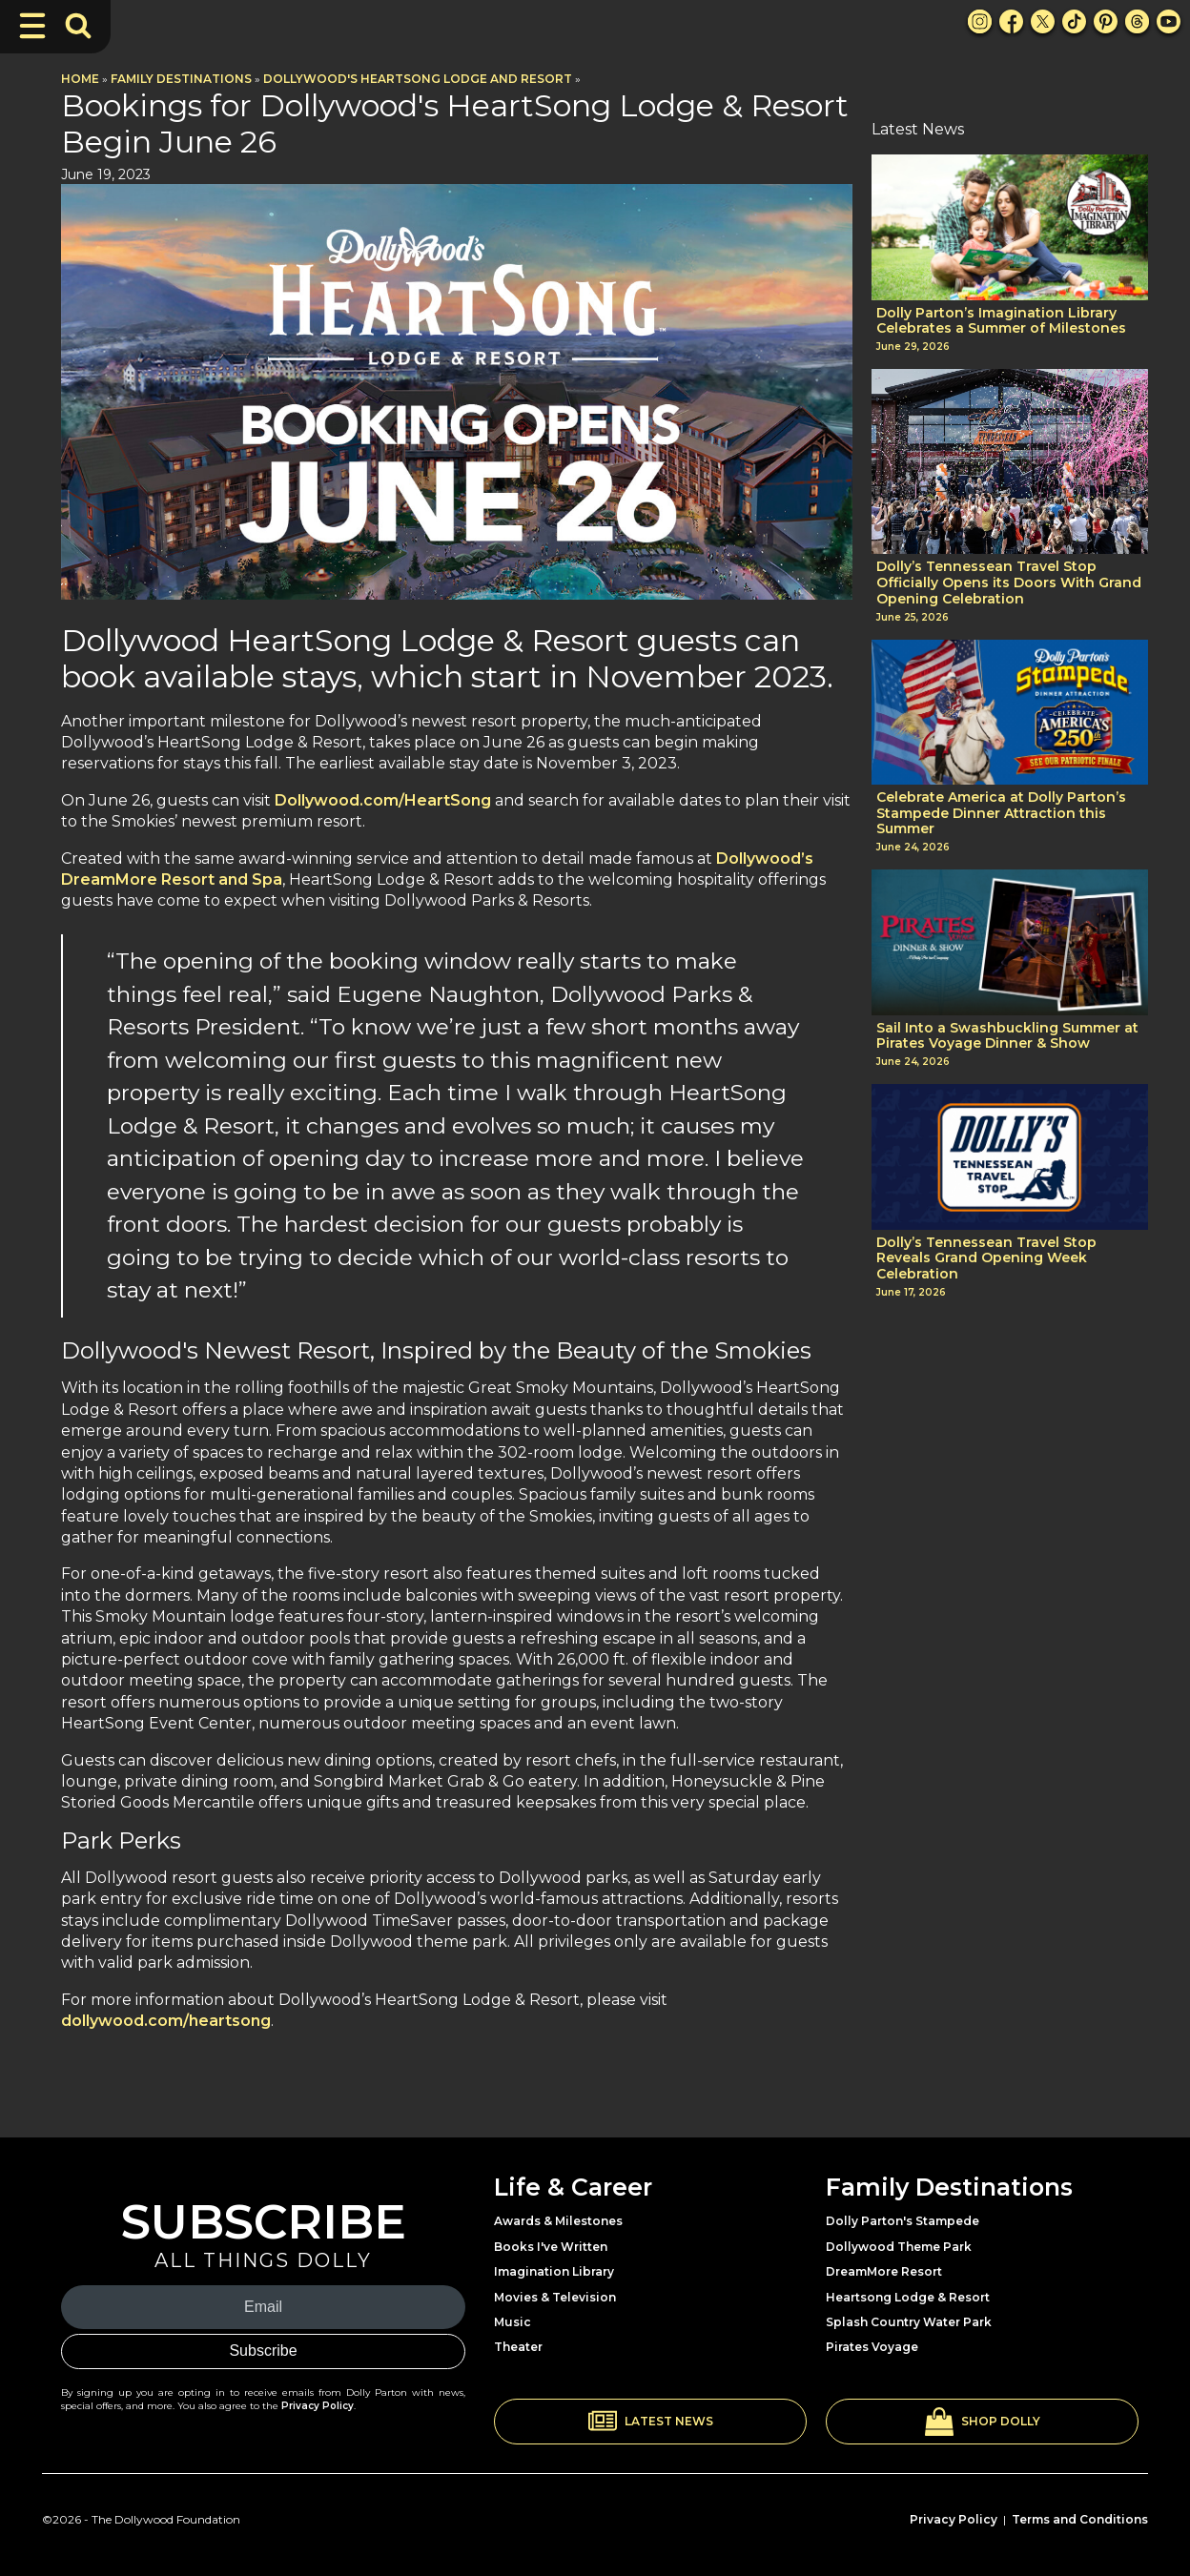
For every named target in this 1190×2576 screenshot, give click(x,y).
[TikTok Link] (1074, 21)
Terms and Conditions (1080, 2519)
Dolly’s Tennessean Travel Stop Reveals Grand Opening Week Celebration (986, 1258)
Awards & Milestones (558, 2221)
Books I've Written (550, 2246)
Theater (518, 2347)
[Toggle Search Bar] (78, 25)
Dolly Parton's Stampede (902, 2221)
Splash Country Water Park (909, 2322)
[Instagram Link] (980, 21)
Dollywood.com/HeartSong (383, 800)
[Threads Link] (1137, 21)
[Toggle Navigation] (32, 25)
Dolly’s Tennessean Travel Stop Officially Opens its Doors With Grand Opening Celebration (1008, 582)
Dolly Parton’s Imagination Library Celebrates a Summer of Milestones (1001, 321)
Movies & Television (555, 2297)
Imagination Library (554, 2271)
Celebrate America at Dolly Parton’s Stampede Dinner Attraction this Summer (1001, 813)
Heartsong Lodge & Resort (908, 2297)
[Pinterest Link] (1106, 21)
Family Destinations (181, 79)
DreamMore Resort (884, 2271)
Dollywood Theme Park (899, 2246)
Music (512, 2322)
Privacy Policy (317, 2406)
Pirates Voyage (872, 2347)
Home (80, 79)
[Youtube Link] (1168, 21)
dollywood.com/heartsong (166, 2021)
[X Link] (1043, 21)
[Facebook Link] (1011, 21)
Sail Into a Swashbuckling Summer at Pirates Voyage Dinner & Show (1007, 1036)
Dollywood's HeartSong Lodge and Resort (417, 79)
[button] (650, 2421)
